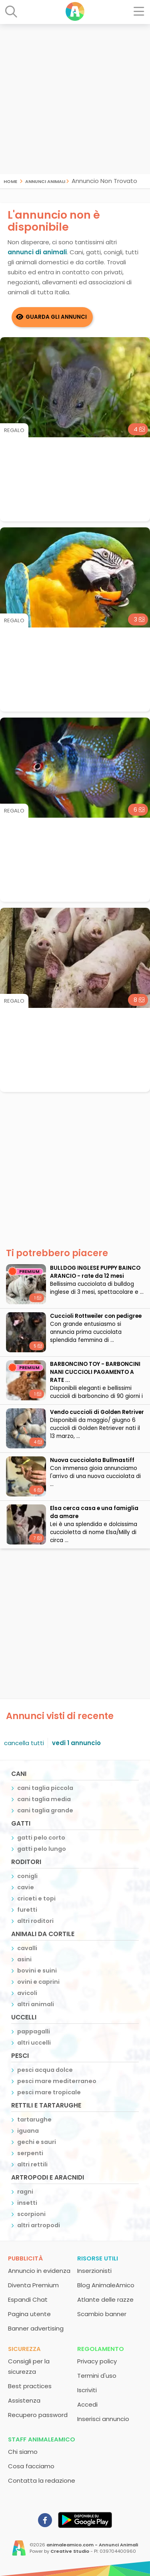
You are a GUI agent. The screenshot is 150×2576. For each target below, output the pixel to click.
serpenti (30, 2153)
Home (10, 181)
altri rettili (32, 2164)
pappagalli (33, 2031)
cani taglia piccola (45, 1788)
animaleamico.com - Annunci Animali (92, 2545)
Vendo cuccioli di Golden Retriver (97, 1412)
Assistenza (24, 2400)
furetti (27, 1910)
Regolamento (100, 2349)
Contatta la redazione (41, 2480)
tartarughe (34, 2119)
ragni (25, 2192)
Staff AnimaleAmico (41, 2439)
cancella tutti (24, 1743)
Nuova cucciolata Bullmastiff (92, 1460)
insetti (27, 2203)
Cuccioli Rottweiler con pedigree (96, 1316)
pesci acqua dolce (45, 2070)
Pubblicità (25, 2258)
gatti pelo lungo (41, 1849)
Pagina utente (29, 2314)
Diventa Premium (33, 2285)
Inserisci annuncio (103, 2419)
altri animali (35, 2004)
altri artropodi (38, 2225)
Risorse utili (97, 2258)
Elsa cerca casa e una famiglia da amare (94, 1512)
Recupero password (38, 2415)
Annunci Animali (45, 181)
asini (24, 1959)
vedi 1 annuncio (76, 1743)
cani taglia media (44, 1799)
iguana (28, 2131)
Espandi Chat (28, 2299)
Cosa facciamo (31, 2466)
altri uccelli (34, 2043)
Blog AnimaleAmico (105, 2285)
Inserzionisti (94, 2270)
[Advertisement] (75, 99)
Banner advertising (36, 2328)
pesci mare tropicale (49, 2092)
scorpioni (31, 2214)
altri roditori (35, 1921)
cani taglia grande (45, 1810)
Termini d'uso (96, 2375)
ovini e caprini (38, 1982)
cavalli (27, 1948)
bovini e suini (37, 1971)
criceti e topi (36, 1898)
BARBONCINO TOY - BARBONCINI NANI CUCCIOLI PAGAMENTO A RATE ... (95, 1372)
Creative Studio (69, 2551)
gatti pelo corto (41, 1838)
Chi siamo (23, 2451)
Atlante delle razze (105, 2299)
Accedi (87, 2404)
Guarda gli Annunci (56, 317)
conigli (27, 1876)
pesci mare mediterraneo (56, 2081)
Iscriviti (87, 2390)
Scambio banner (101, 2314)
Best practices (30, 2386)
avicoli (27, 1993)
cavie (25, 1887)
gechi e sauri (36, 2142)
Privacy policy (97, 2361)
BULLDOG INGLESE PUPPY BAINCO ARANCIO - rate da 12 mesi (95, 1272)
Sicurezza (24, 2349)
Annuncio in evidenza (39, 2270)
